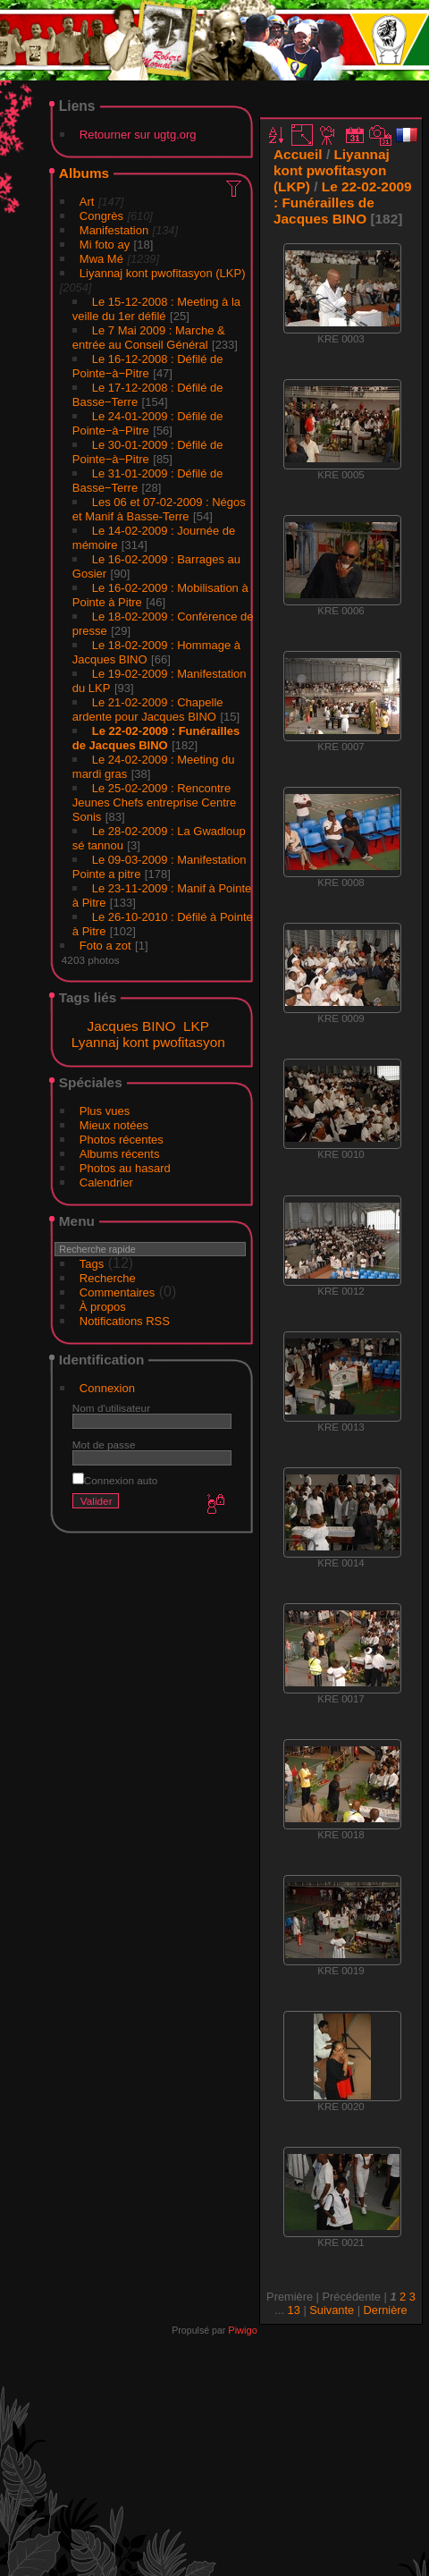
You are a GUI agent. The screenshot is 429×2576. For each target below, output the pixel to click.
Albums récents (120, 1154)
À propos (103, 1306)
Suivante (331, 2310)
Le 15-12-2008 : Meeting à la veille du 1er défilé (156, 309)
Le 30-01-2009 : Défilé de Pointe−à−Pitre (147, 452)
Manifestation (114, 230)
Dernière (386, 2310)
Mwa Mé (101, 259)
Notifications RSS (125, 1321)
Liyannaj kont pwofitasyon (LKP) (163, 273)
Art (87, 201)
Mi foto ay (105, 244)
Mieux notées (114, 1125)
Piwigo (242, 2330)
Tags (92, 1264)
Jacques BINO (131, 1026)
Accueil (298, 154)
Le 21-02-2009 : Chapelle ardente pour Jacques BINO (147, 709)
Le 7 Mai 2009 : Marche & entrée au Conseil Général (148, 337)
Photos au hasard (125, 1168)
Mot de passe (104, 1444)
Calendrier (106, 1182)
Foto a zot (105, 945)
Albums (84, 173)
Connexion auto (114, 1480)
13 (294, 2310)
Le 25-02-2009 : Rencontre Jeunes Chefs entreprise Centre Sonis (154, 802)
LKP (196, 1026)
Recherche (108, 1278)
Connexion (107, 1388)
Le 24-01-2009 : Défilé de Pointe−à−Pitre (147, 423)
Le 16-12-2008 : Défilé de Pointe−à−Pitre (147, 366)
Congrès (101, 216)
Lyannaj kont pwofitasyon (148, 1042)
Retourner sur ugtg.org (138, 134)
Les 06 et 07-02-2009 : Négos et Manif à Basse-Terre (159, 509)
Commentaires (118, 1292)
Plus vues (105, 1111)
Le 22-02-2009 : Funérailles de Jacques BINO (156, 738)
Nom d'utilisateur (111, 1408)
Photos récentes (122, 1139)
